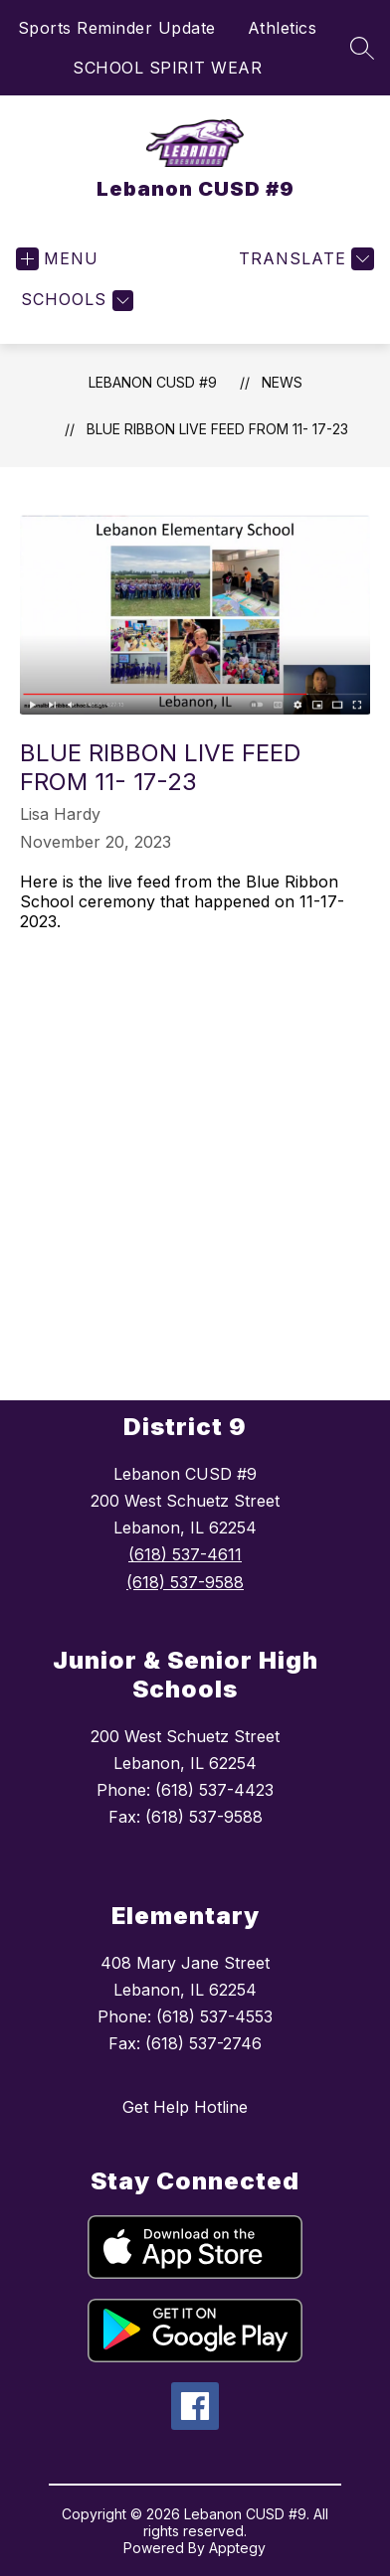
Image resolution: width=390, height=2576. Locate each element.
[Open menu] (57, 258)
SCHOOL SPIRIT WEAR (167, 68)
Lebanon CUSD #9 (153, 382)
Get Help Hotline (185, 2107)
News (282, 382)
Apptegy (237, 2547)
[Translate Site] (304, 258)
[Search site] (362, 48)
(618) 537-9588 (185, 1582)
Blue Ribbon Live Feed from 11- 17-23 (217, 428)
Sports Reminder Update (117, 28)
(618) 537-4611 (185, 1554)
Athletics (282, 28)
